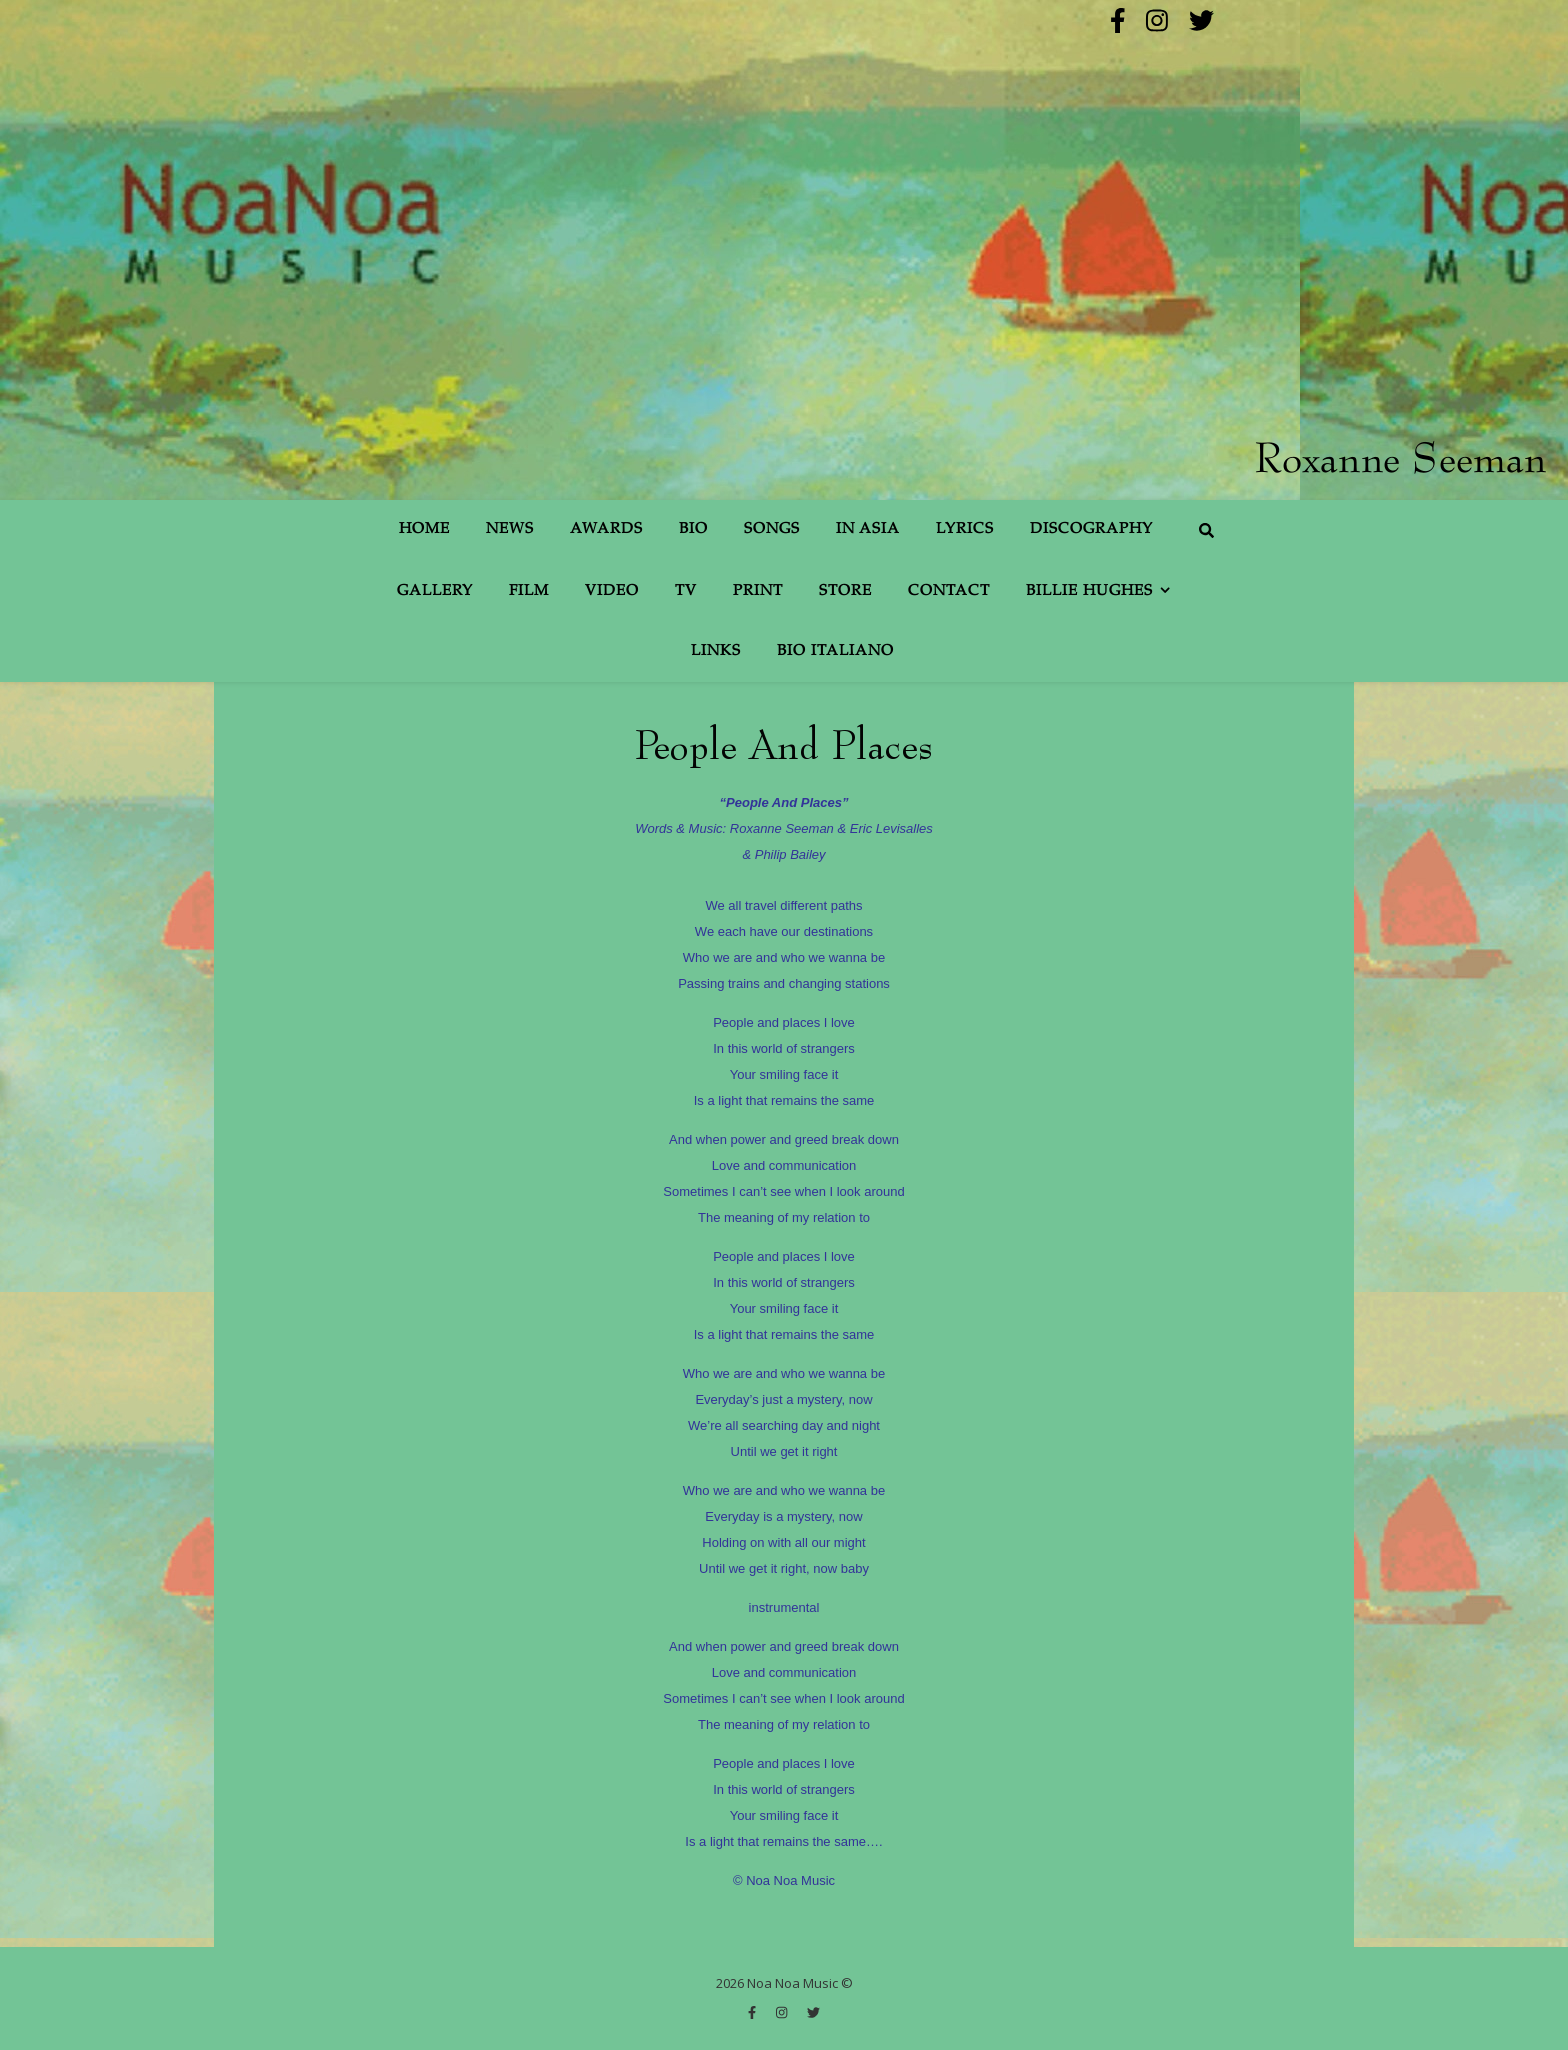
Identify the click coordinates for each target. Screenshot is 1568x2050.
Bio (693, 529)
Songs (772, 529)
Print (758, 591)
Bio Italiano (835, 651)
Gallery (435, 591)
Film (529, 591)
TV (686, 591)
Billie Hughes (1089, 591)
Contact (949, 591)
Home (424, 529)
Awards (606, 529)
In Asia (868, 529)
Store (845, 591)
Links (716, 651)
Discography (1091, 529)
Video (612, 591)
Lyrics (965, 529)
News (510, 529)
